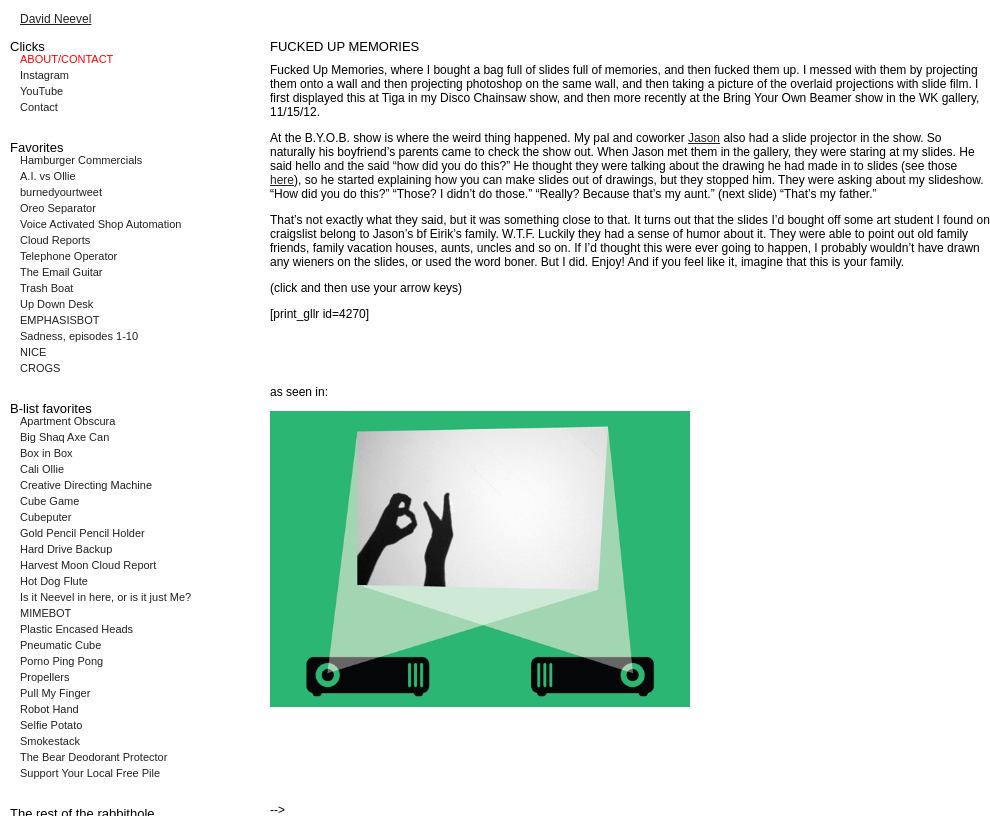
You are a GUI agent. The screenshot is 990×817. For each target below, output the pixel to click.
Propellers (45, 677)
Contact (39, 107)
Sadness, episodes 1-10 (79, 336)
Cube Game (49, 501)
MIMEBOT (45, 613)
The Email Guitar (61, 272)
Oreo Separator (58, 208)
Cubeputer (45, 517)
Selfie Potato (51, 725)
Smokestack (50, 741)
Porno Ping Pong (61, 661)
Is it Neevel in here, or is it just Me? (105, 597)
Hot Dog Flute (54, 581)
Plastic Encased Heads (76, 629)
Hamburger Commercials (81, 160)
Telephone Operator (68, 256)
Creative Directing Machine (86, 485)
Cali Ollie (42, 469)
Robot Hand (49, 709)
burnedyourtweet (61, 192)
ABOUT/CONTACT (66, 59)
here (282, 180)
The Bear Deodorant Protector (93, 757)
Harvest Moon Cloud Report (88, 565)
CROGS (40, 368)
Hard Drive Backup (66, 549)
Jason (704, 138)
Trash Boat (46, 288)
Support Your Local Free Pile (90, 773)
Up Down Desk (56, 304)
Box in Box (46, 453)
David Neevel (55, 19)
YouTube (41, 91)
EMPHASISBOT (59, 320)
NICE (33, 352)
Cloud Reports (55, 240)
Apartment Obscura (67, 421)
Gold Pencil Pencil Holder (82, 533)
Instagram (44, 75)
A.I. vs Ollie (48, 176)
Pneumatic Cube (60, 645)
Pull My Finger (55, 693)
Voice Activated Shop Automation (100, 224)
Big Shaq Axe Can (64, 437)
